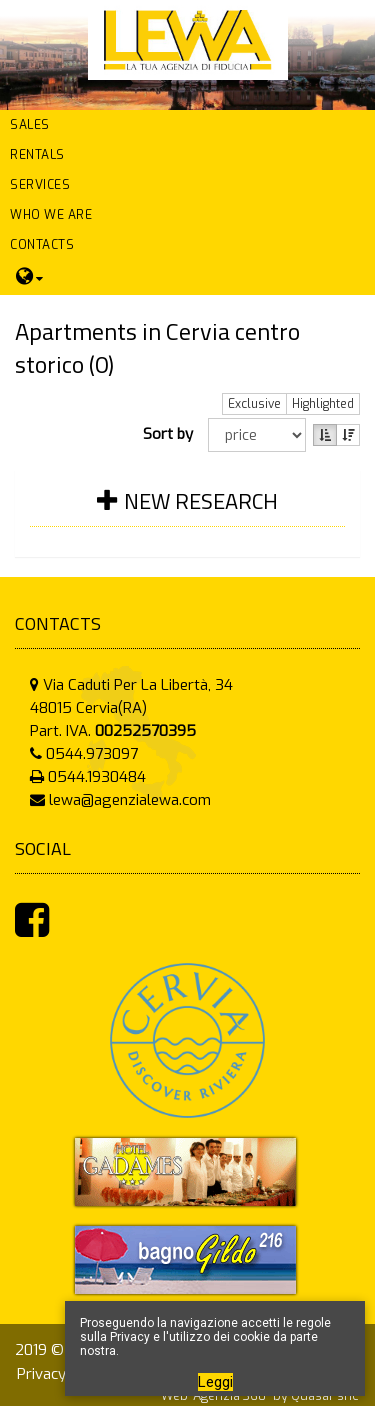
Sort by (172, 434)
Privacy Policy (63, 1374)
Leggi (215, 1382)
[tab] (187, 513)
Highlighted (323, 404)
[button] (187, 125)
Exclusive (254, 404)
